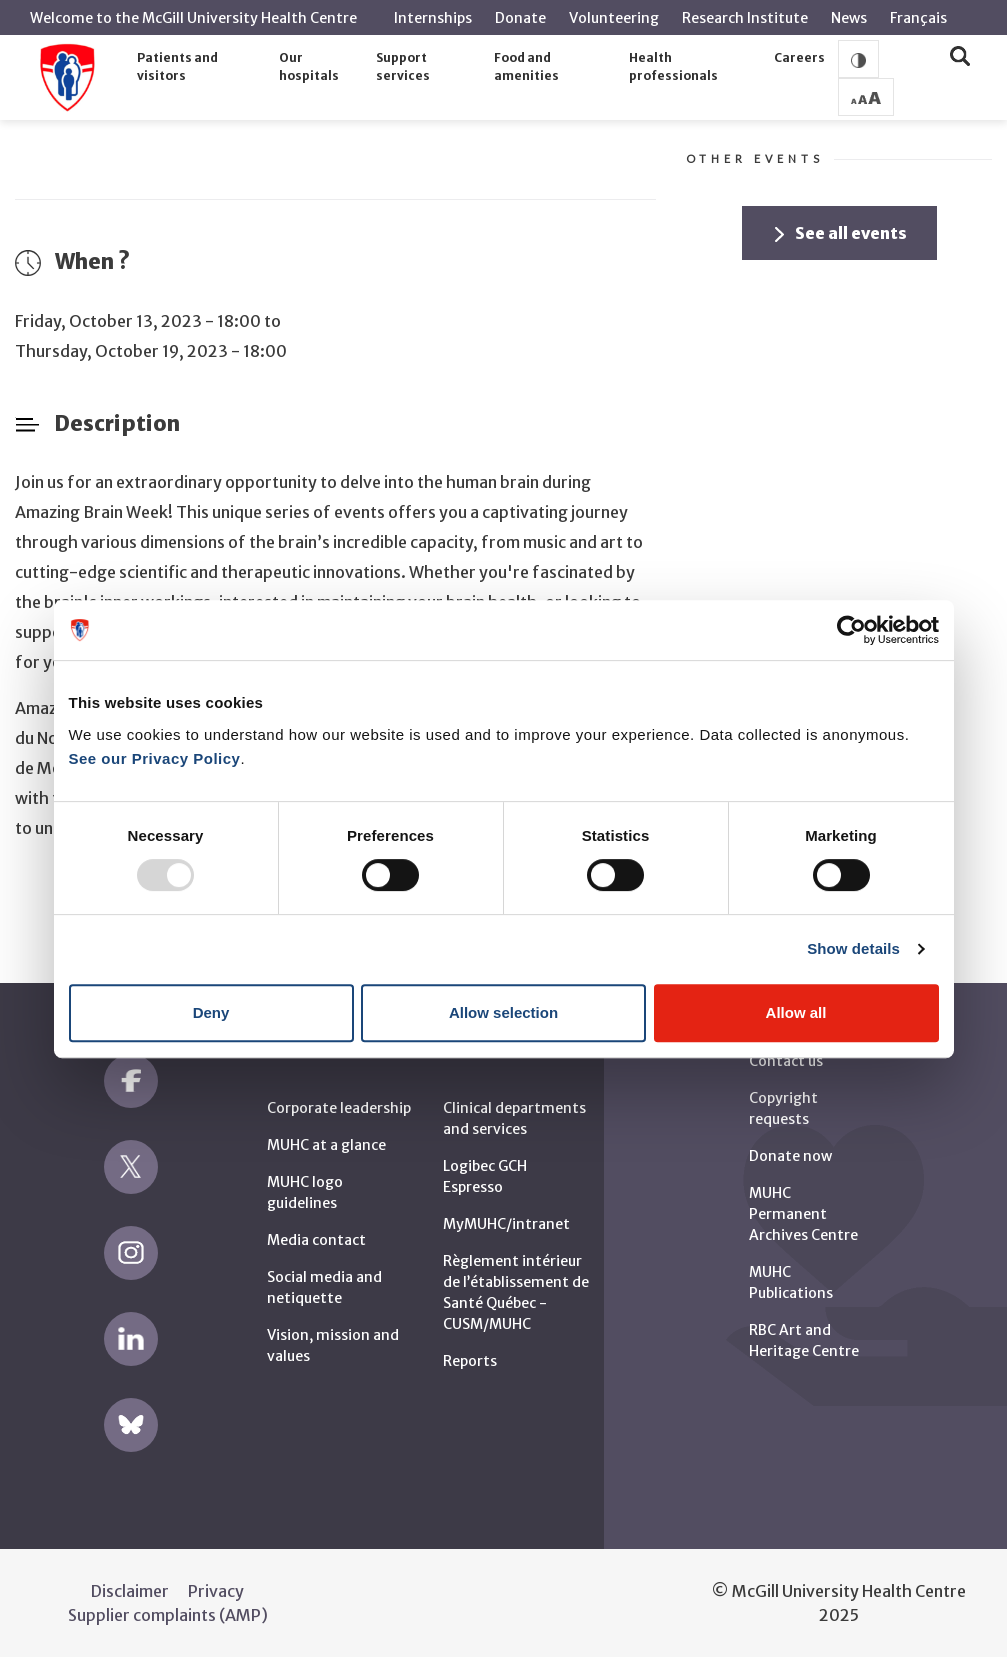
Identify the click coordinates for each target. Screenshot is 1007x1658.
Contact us (786, 1061)
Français (918, 18)
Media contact (316, 1240)
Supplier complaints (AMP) (168, 1615)
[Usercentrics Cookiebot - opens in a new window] (851, 630)
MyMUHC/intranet (506, 1224)
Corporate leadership (339, 1108)
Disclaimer (130, 1591)
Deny (211, 1012)
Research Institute (745, 18)
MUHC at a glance (326, 1145)
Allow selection (503, 1012)
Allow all (796, 1012)
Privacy (216, 1591)
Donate (520, 18)
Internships (433, 18)
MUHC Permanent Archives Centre (803, 1214)
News (849, 18)
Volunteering (614, 18)
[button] (202, 67)
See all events (841, 233)
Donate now (790, 1156)
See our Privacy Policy (155, 758)
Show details (853, 948)
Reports (470, 1361)
